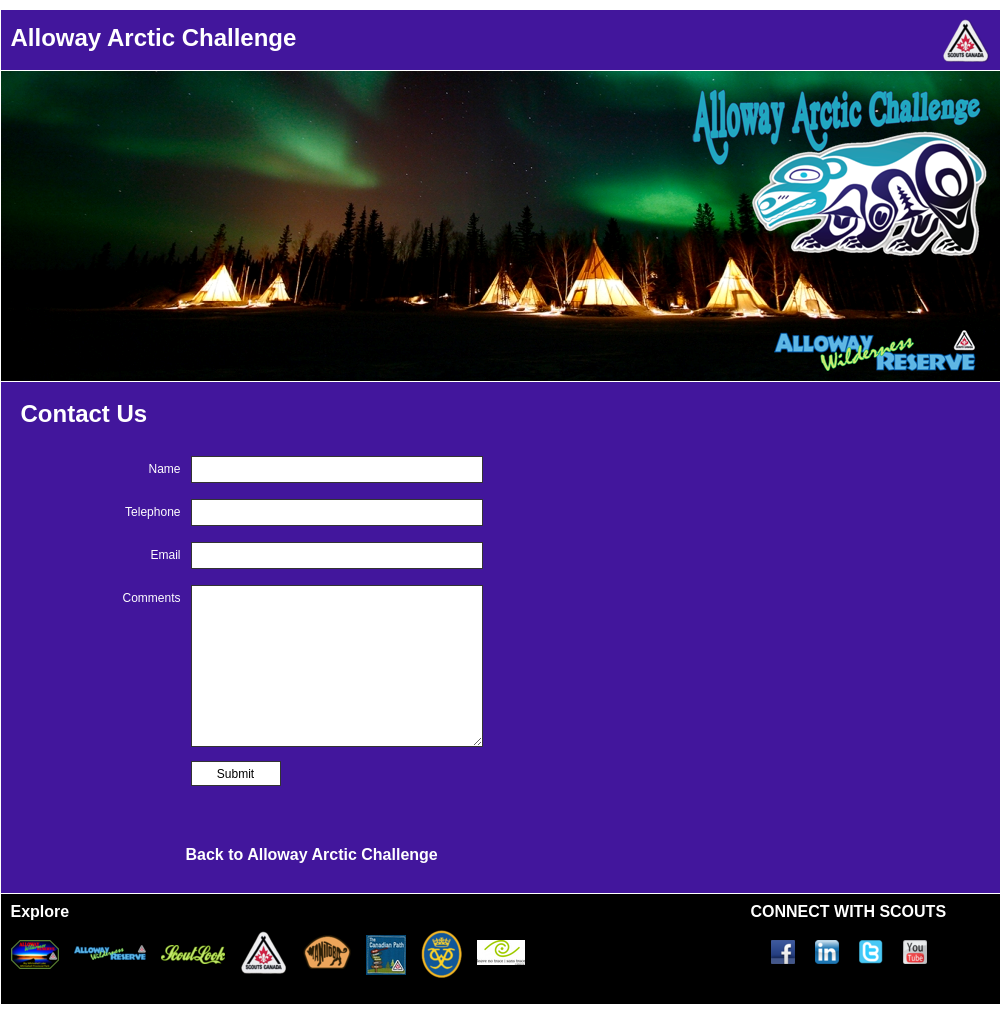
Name (164, 469)
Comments (151, 598)
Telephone (152, 512)
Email (165, 555)
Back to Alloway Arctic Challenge (312, 854)
